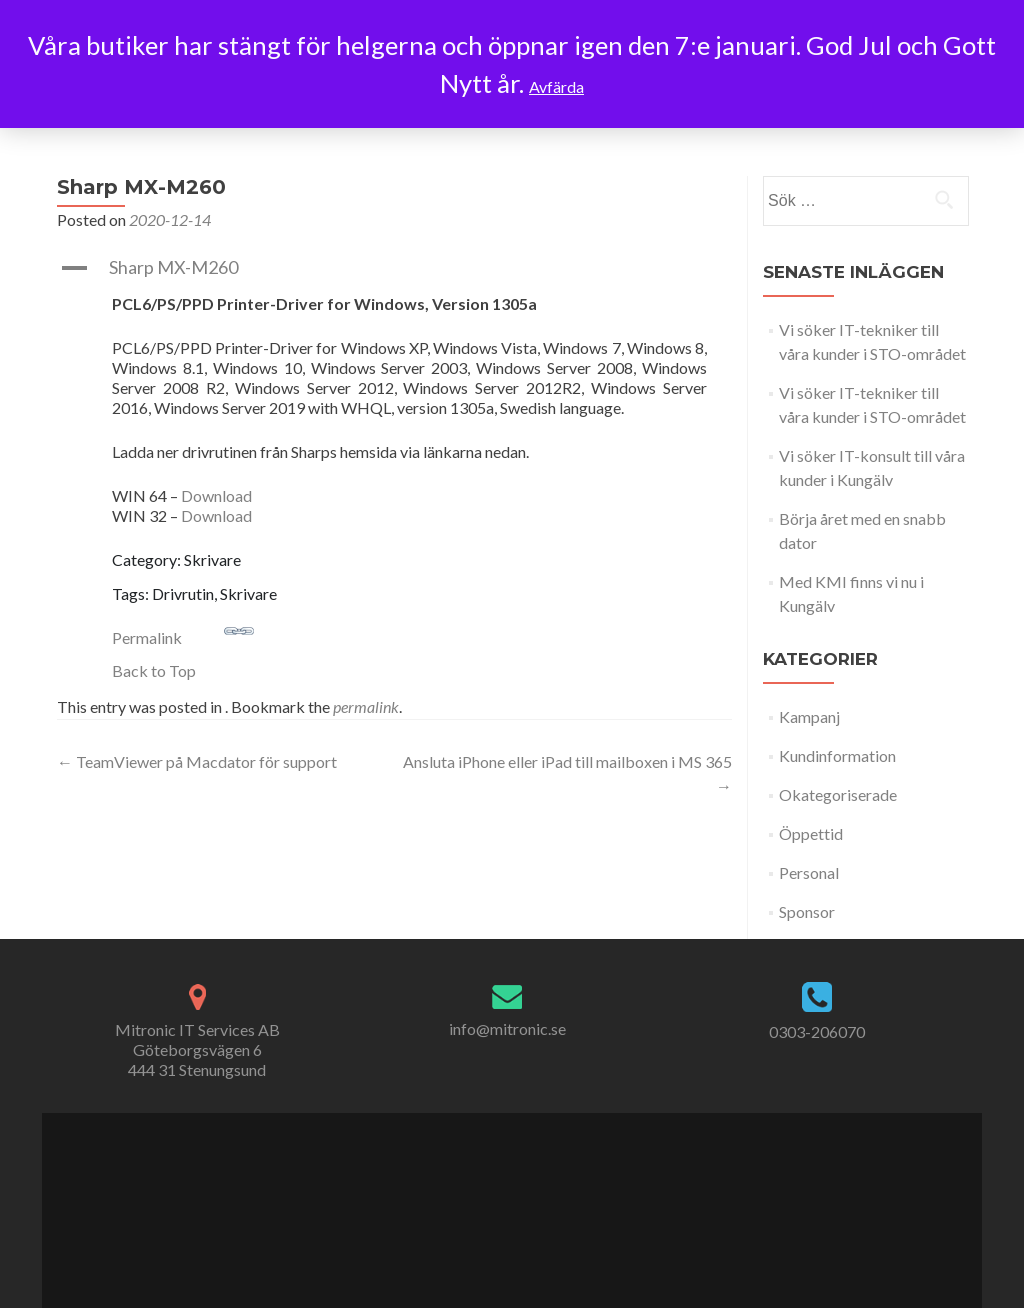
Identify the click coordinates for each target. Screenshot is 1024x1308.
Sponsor (807, 911)
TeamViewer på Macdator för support (197, 761)
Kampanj (809, 716)
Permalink (183, 631)
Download (216, 495)
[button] (394, 268)
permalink (366, 706)
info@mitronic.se (507, 1028)
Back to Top (154, 670)
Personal (809, 872)
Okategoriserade (838, 794)
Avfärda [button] (556, 86)
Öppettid (811, 833)
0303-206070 (817, 1031)
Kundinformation (837, 755)
